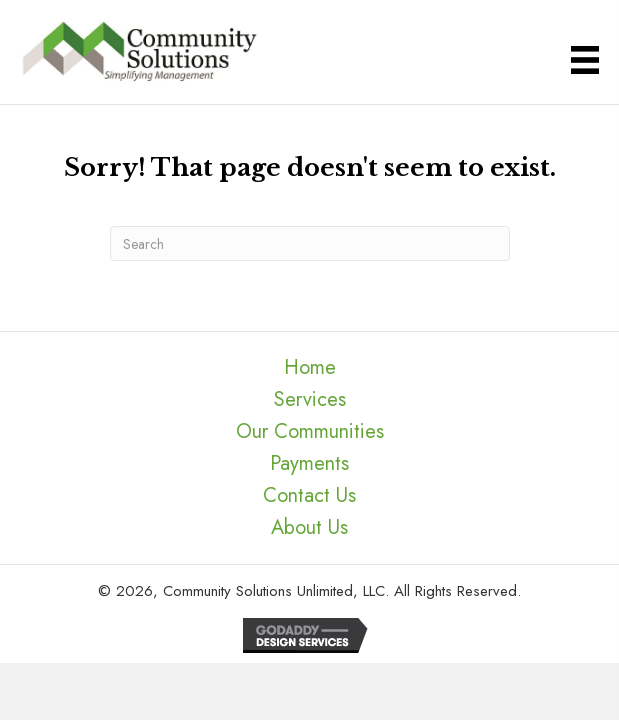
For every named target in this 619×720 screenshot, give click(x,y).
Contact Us (309, 495)
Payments (309, 463)
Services (310, 399)
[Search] (310, 243)
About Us (309, 527)
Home (310, 367)
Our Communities (310, 431)
